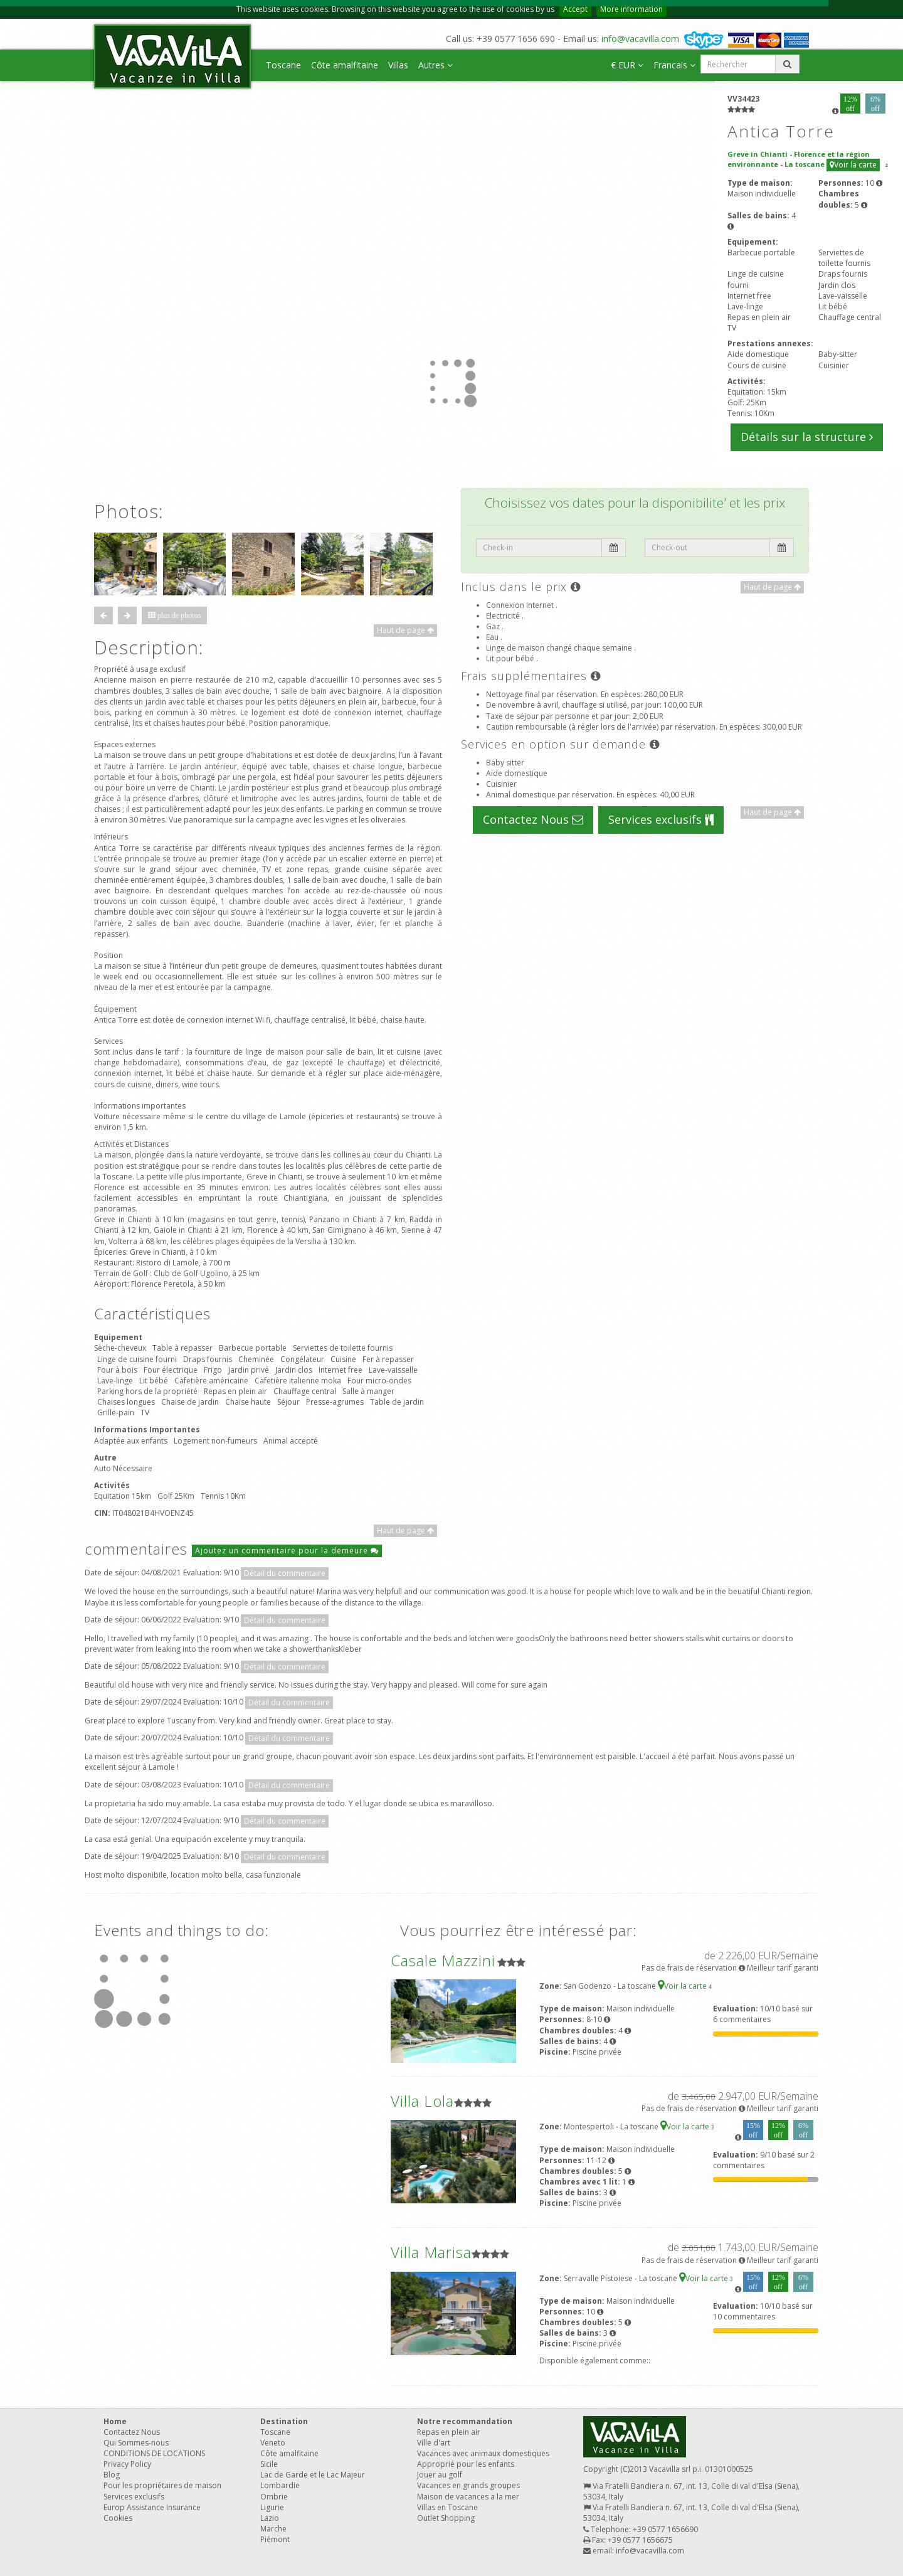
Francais (674, 65)
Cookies (117, 2518)
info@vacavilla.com (640, 39)
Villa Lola (422, 2100)
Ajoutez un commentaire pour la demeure (287, 1550)
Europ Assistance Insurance (152, 2507)
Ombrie (274, 2496)
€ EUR (627, 65)
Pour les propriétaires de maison (162, 2485)
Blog (111, 2474)
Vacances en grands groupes (468, 2485)
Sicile (269, 2464)
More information (631, 9)
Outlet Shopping (446, 2518)
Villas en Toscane (447, 2507)
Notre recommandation (464, 2421)
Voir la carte (853, 164)
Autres (435, 65)
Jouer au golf (439, 2474)
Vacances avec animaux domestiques (483, 2453)
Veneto (272, 2442)
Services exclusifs (661, 819)
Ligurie (272, 2507)
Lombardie (280, 2485)
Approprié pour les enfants (465, 2464)
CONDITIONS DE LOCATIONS (154, 2453)
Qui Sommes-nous (136, 2442)
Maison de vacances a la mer (468, 2496)
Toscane (283, 65)
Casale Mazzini (443, 1960)
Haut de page (405, 630)
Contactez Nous (533, 819)
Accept (575, 9)
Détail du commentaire (284, 1573)
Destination (284, 2421)
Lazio (269, 2518)
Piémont (275, 2539)
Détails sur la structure (807, 436)
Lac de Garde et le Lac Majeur (312, 2474)
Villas (398, 65)
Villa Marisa (431, 2252)
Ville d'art (433, 2442)
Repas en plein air (448, 2432)
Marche (273, 2528)
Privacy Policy (127, 2464)
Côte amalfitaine (344, 65)
